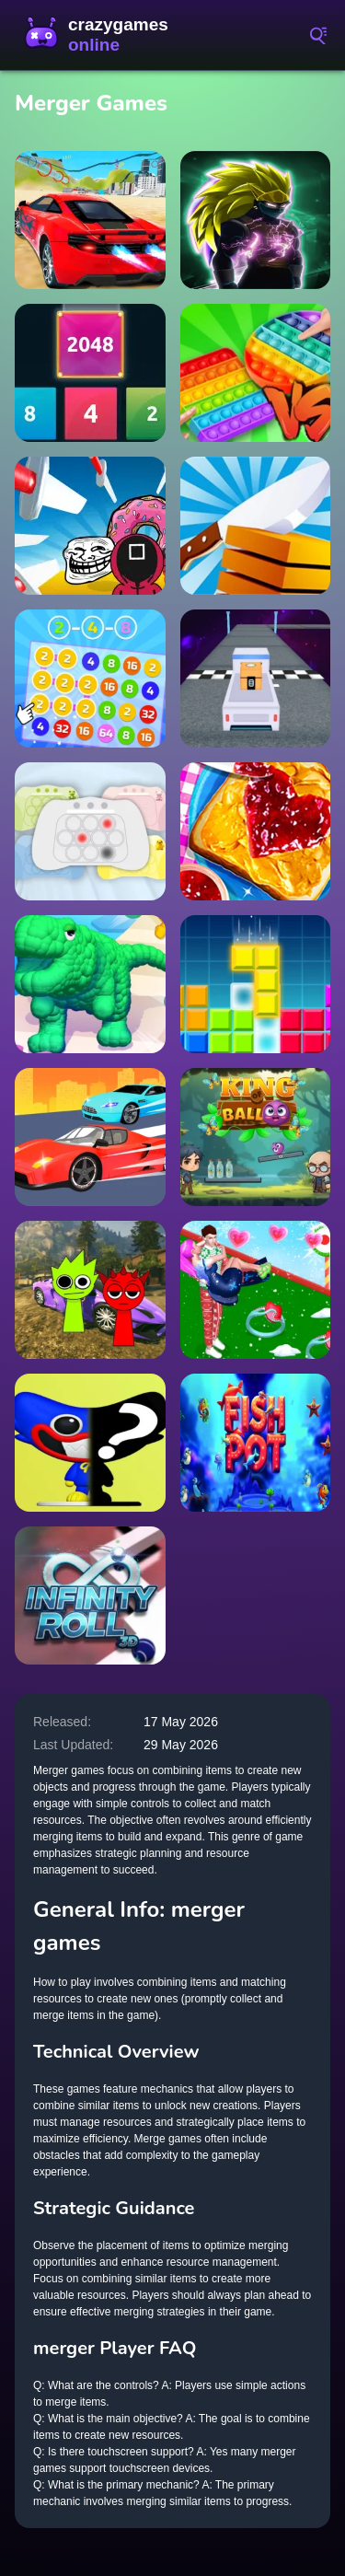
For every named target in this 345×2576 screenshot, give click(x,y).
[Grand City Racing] (90, 220)
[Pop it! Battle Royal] (255, 373)
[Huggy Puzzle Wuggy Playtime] (90, 1443)
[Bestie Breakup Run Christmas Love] (255, 1290)
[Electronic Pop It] (90, 831)
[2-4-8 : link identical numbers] (90, 678)
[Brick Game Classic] (255, 984)
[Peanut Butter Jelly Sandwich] (255, 831)
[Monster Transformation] (90, 984)
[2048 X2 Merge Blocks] (90, 373)
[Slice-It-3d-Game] (255, 526)
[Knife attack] (90, 526)
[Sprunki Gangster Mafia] (90, 1290)
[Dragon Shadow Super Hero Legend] (255, 220)
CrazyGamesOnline (101, 35)
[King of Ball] (255, 1137)
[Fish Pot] (255, 1443)
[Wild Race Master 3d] (90, 1137)
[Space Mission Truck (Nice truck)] (255, 678)
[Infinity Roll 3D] (90, 1595)
